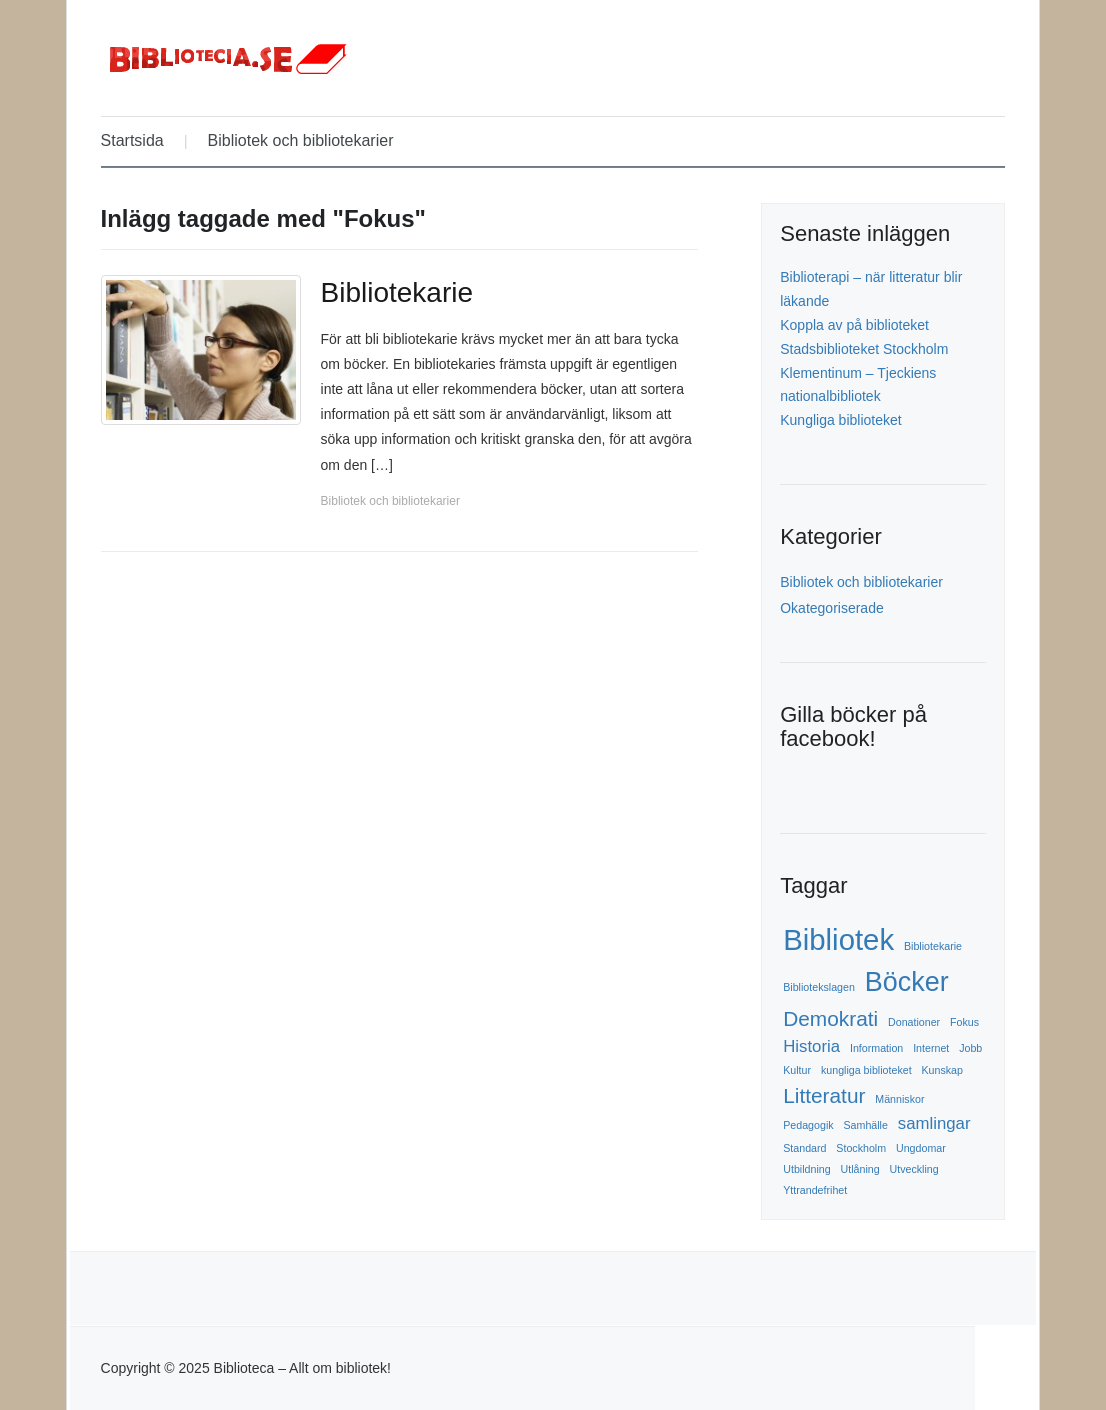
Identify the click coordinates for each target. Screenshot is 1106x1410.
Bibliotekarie (397, 292)
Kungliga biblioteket (840, 420)
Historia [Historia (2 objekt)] (811, 1046)
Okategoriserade (832, 608)
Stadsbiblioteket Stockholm (864, 349)
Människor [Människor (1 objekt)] (899, 1099)
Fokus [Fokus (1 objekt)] (964, 1022)
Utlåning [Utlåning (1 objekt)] (860, 1169)
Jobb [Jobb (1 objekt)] (970, 1048)
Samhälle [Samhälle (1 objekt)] (865, 1125)
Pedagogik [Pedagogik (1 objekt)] (808, 1125)
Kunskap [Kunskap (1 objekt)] (941, 1070)
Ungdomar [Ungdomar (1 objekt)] (921, 1148)
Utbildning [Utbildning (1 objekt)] (806, 1169)
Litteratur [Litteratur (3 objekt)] (824, 1095)
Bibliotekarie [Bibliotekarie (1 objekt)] (933, 946)
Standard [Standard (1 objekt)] (804, 1148)
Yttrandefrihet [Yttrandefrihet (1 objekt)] (815, 1190)
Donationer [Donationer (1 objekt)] (914, 1022)
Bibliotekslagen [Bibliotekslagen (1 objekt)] (819, 987)
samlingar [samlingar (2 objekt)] (934, 1123)
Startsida (132, 140)
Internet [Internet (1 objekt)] (931, 1048)
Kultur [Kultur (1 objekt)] (797, 1070)
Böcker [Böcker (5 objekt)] (907, 982)
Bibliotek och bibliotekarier (301, 140)
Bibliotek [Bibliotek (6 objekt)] (838, 939)
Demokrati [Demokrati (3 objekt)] (830, 1018)
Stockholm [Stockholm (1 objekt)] (861, 1148)
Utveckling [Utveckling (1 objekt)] (914, 1169)
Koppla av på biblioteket (854, 325)
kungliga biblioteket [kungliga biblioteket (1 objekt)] (866, 1070)
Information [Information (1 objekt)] (876, 1048)
